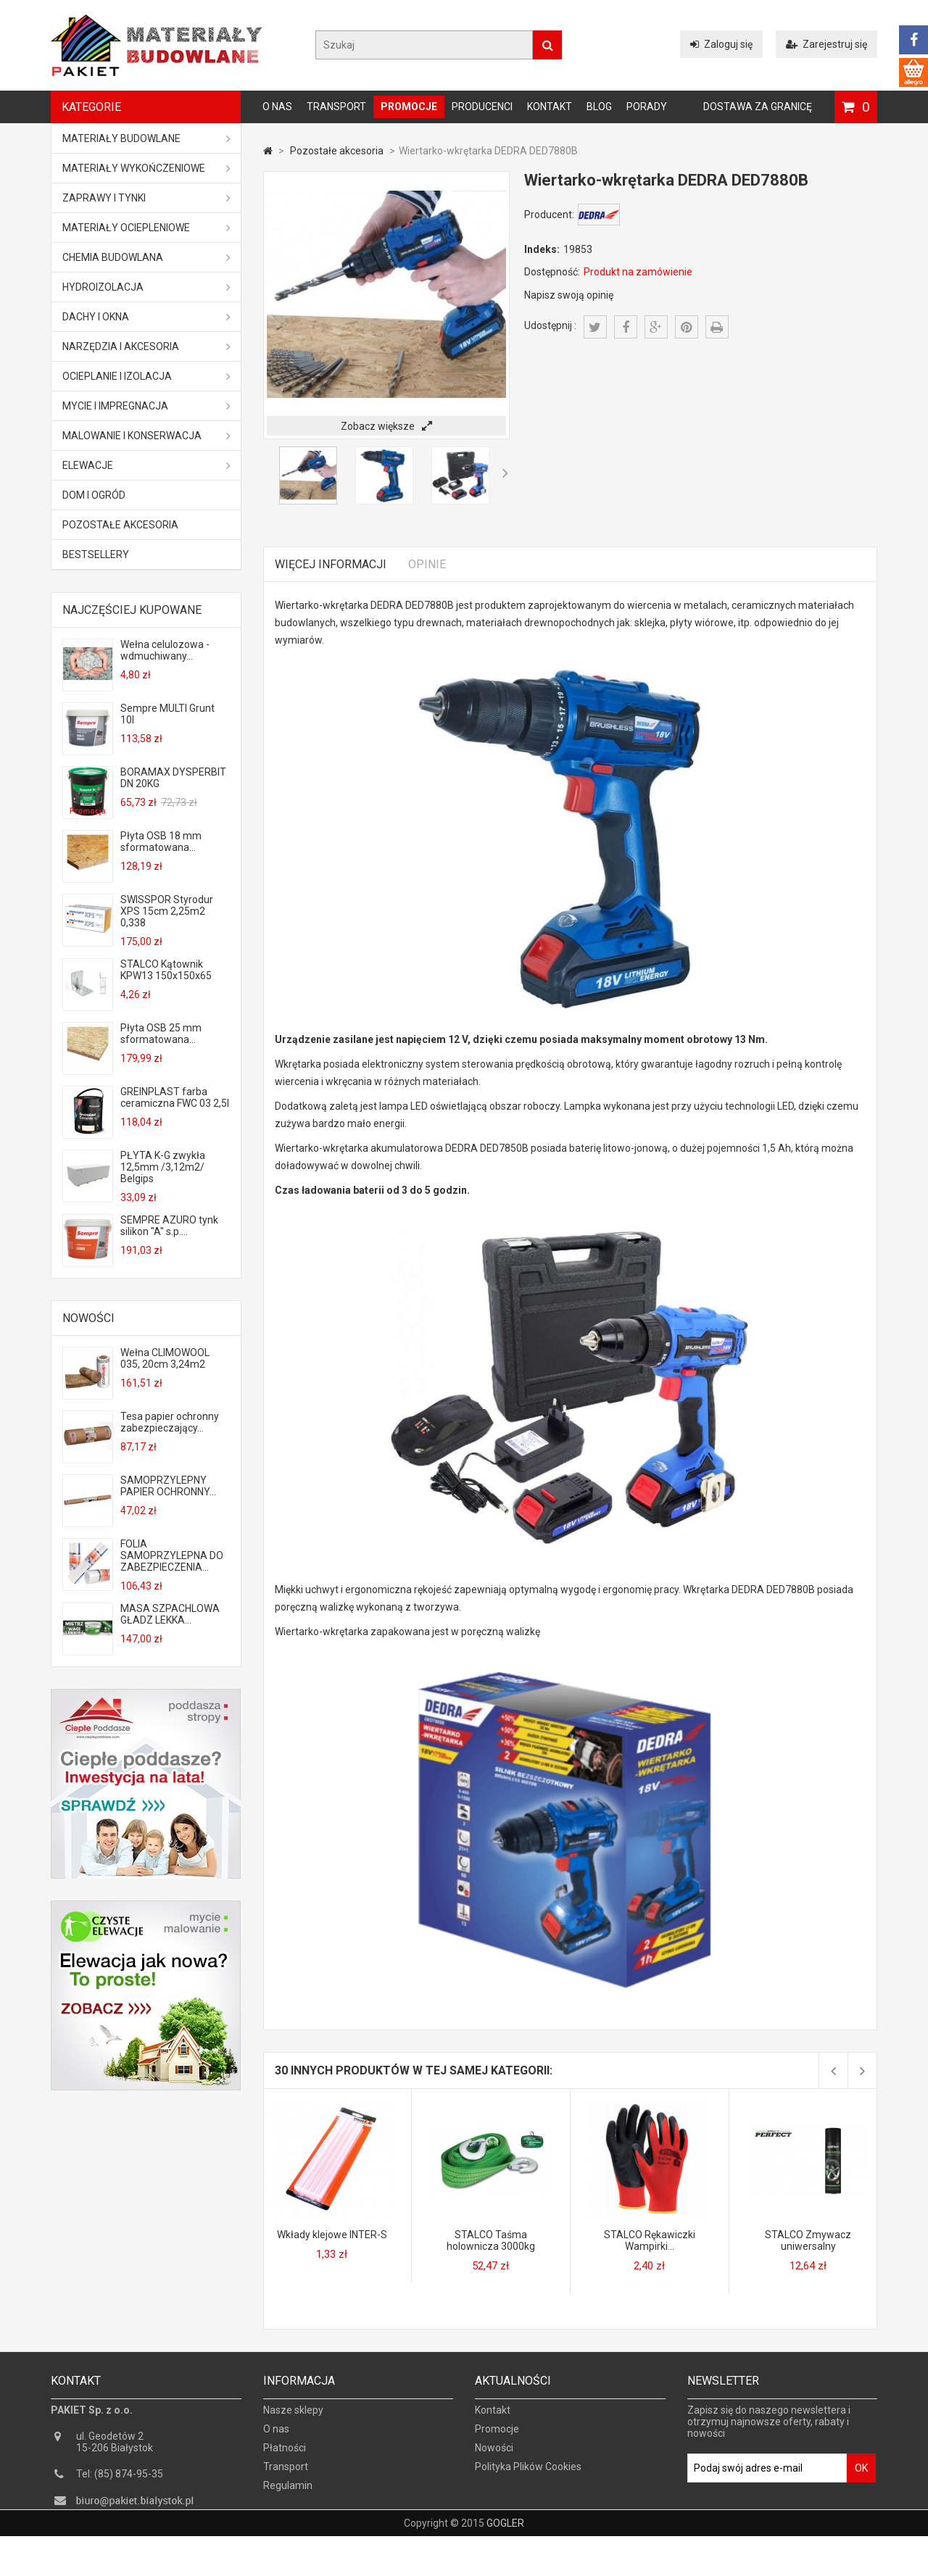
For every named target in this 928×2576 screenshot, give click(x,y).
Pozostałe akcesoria (120, 525)
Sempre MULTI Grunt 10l (167, 714)
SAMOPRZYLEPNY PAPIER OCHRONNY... (168, 1485)
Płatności (284, 2457)
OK (861, 2477)
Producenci (482, 106)
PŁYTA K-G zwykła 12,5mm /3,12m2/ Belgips (162, 1167)
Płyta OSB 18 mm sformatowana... (161, 841)
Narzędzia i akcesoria (146, 346)
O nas (277, 106)
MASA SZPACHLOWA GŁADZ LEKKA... (170, 1614)
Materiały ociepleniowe (146, 227)
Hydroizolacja (146, 287)
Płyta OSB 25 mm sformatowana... (161, 1033)
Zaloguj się (721, 44)
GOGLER (505, 2563)
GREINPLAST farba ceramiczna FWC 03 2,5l (174, 1097)
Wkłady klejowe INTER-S (332, 2234)
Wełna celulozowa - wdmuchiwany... (165, 650)
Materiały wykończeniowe (146, 168)
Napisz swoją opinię (568, 295)
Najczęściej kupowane (132, 610)
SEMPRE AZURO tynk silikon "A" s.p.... (169, 1225)
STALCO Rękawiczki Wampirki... (649, 2240)
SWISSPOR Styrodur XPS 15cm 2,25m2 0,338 (166, 911)
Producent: (549, 214)
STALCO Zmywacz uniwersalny (808, 2240)
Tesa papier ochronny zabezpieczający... (169, 1422)
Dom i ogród (93, 495)
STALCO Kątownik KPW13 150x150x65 (166, 969)
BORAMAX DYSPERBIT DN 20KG (173, 777)
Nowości (88, 1318)
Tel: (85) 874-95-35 (119, 2483)
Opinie (427, 564)
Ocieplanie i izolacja (146, 376)
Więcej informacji (330, 564)
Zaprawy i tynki (146, 198)
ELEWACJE (146, 465)
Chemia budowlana (146, 257)
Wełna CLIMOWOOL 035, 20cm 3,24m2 (165, 1358)
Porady (646, 106)
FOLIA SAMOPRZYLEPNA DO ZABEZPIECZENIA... (171, 1555)
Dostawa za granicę (757, 106)
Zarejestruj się (826, 44)
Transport (336, 106)
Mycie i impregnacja (146, 406)
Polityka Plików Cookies (528, 2476)
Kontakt (549, 106)
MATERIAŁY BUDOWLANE (146, 138)
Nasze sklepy (293, 2419)
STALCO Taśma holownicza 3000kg (491, 2240)
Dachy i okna (146, 317)
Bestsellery (95, 554)
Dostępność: (552, 272)
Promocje (409, 106)
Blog (599, 106)
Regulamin (287, 2495)
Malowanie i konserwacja (146, 435)
